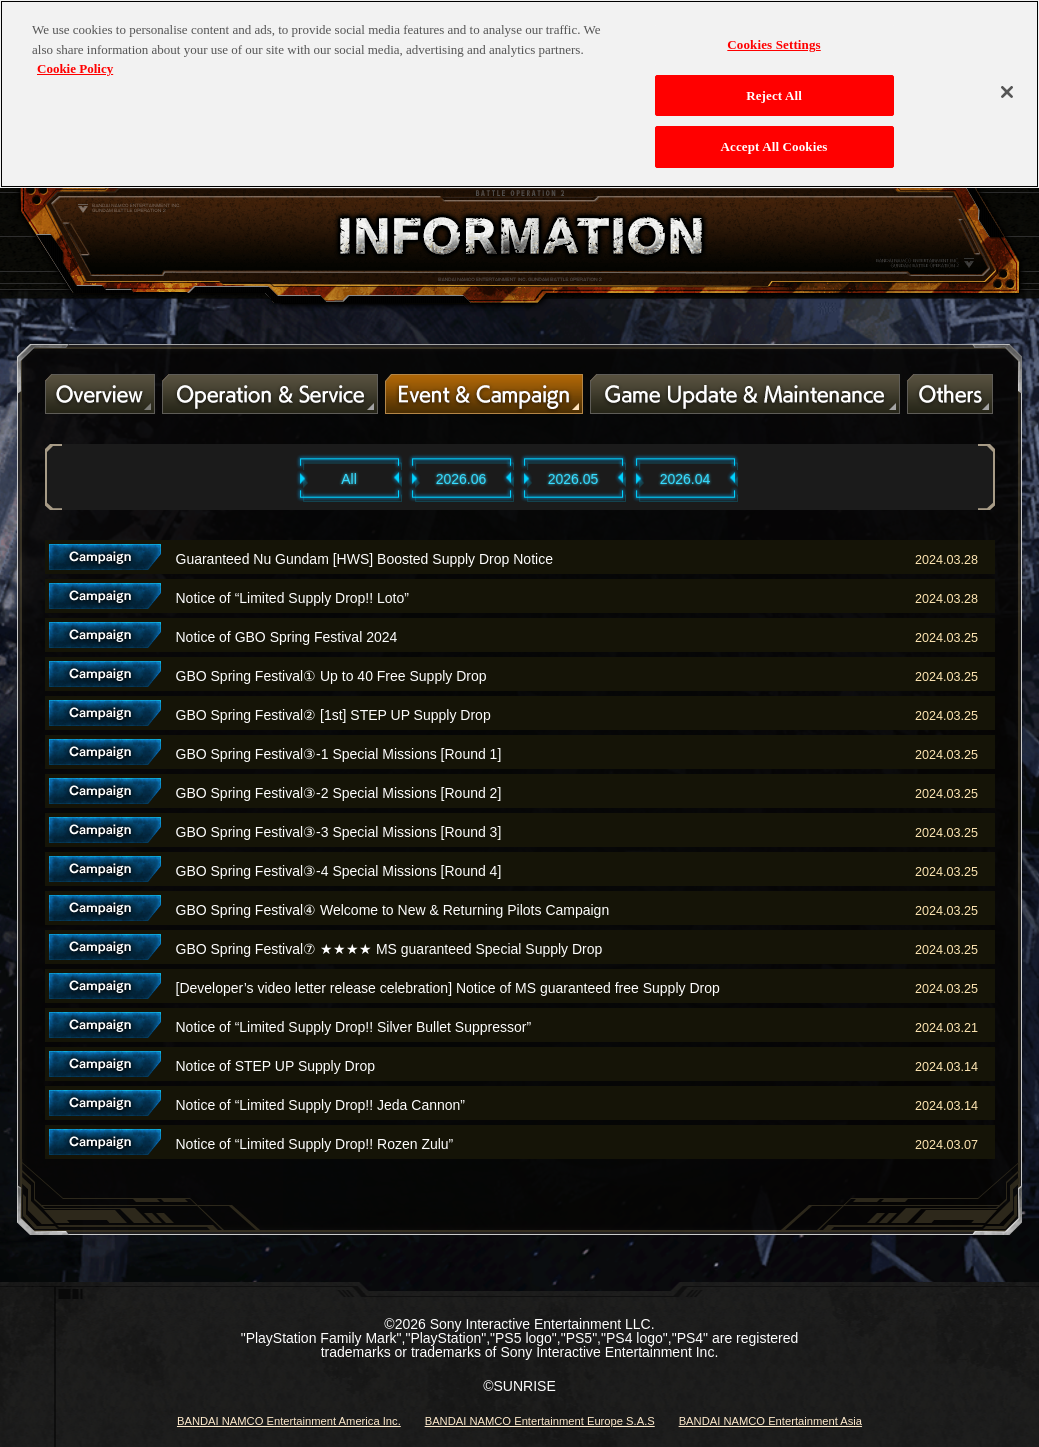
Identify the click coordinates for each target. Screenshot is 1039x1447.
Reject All (774, 84)
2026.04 (685, 479)
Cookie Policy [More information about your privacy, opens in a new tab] (75, 58)
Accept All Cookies (774, 136)
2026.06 (461, 479)
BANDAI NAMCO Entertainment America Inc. (289, 1421)
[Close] (1007, 82)
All (349, 479)
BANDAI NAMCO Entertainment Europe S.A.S (540, 1421)
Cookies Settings (773, 34)
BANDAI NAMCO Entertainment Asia (770, 1421)
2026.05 (573, 479)
